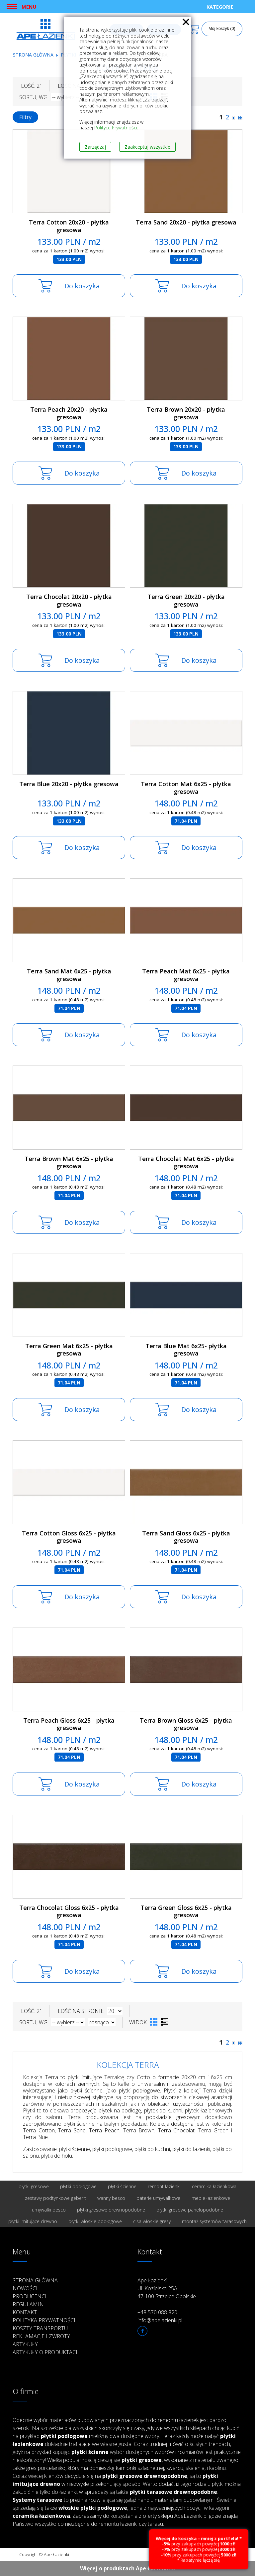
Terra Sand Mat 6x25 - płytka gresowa (69, 975)
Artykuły (25, 2344)
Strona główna (33, 55)
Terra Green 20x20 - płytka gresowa (186, 600)
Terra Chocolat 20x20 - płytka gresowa (69, 600)
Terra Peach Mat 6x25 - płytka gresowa (186, 975)
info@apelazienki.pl (159, 2320)
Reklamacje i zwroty (41, 2336)
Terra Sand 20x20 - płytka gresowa (186, 222)
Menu (29, 6)
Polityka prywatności (44, 2320)
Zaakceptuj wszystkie (147, 147)
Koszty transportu (40, 2328)
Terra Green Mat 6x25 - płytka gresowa (69, 1350)
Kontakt (25, 2312)
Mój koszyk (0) (222, 28)
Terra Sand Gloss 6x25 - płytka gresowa (186, 1537)
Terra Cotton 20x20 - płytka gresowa (69, 226)
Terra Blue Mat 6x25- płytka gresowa (186, 1350)
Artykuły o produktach (46, 2352)
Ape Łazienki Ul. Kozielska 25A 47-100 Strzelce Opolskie (166, 2288)
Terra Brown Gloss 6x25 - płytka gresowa (186, 1724)
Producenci (29, 2296)
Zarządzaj (95, 147)
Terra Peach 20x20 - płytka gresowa (69, 413)
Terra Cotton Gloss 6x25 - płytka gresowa (69, 1537)
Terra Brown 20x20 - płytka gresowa (186, 413)
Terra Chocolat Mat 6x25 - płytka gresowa (186, 1162)
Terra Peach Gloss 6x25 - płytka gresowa (69, 1724)
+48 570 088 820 (157, 2312)
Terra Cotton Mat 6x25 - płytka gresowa (186, 787)
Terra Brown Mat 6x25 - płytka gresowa (69, 1162)
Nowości (25, 2288)
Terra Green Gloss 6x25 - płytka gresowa (186, 1911)
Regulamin (28, 2304)
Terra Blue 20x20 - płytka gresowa (69, 784)
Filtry (25, 117)
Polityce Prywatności (115, 127)
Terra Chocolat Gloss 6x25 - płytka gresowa (69, 1911)
